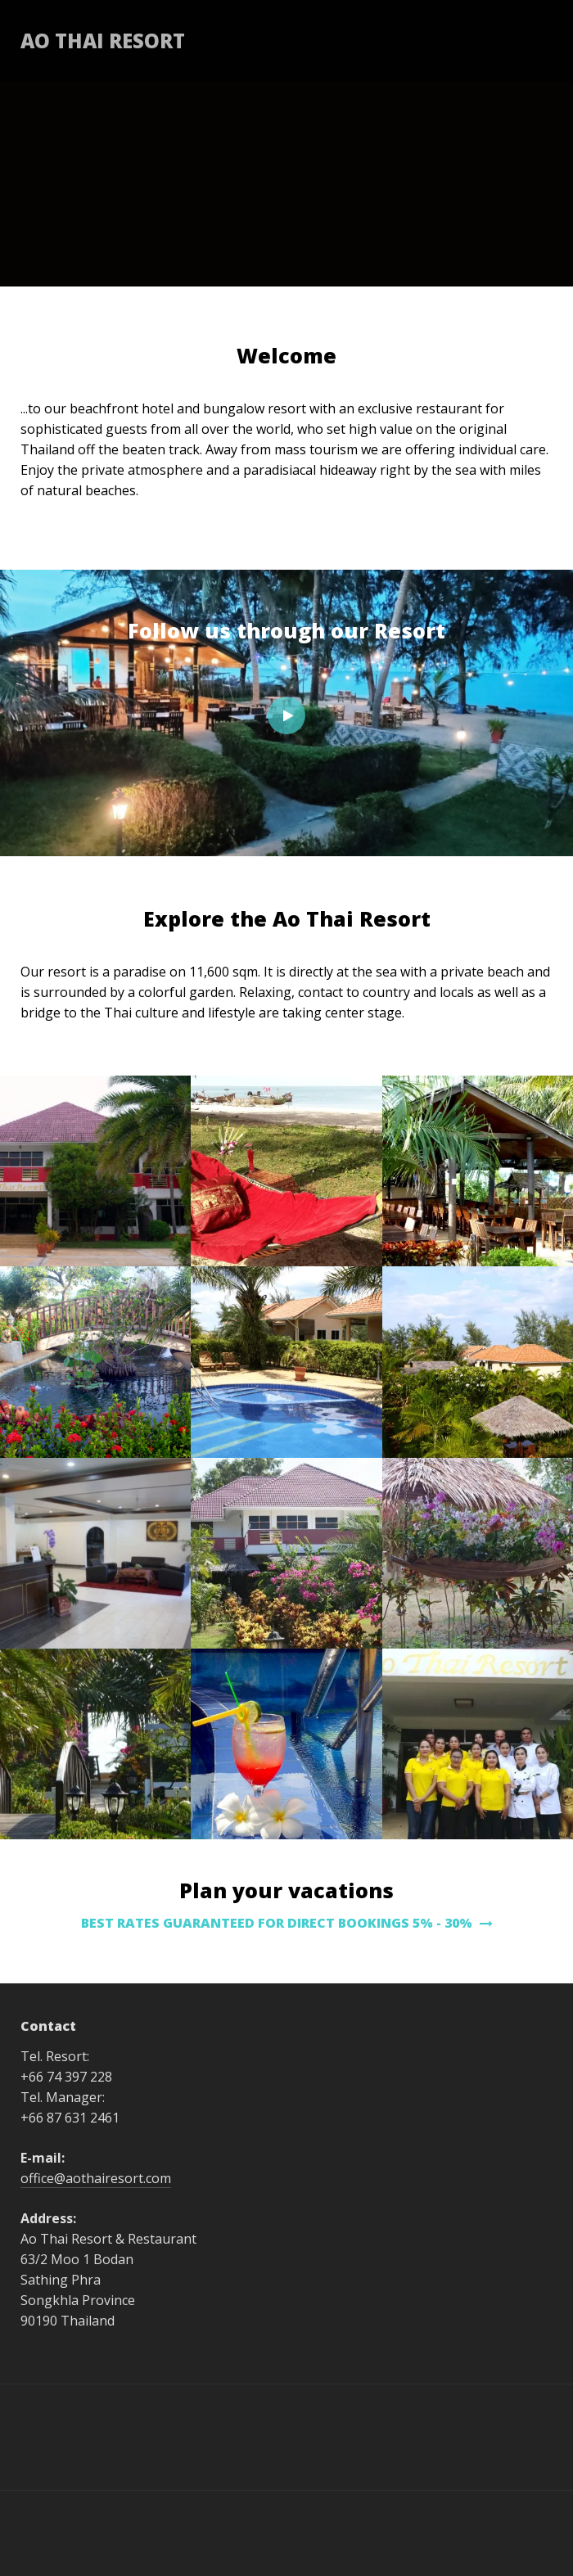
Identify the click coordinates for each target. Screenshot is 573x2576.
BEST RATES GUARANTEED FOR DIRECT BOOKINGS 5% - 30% (287, 1923)
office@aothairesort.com (95, 2178)
